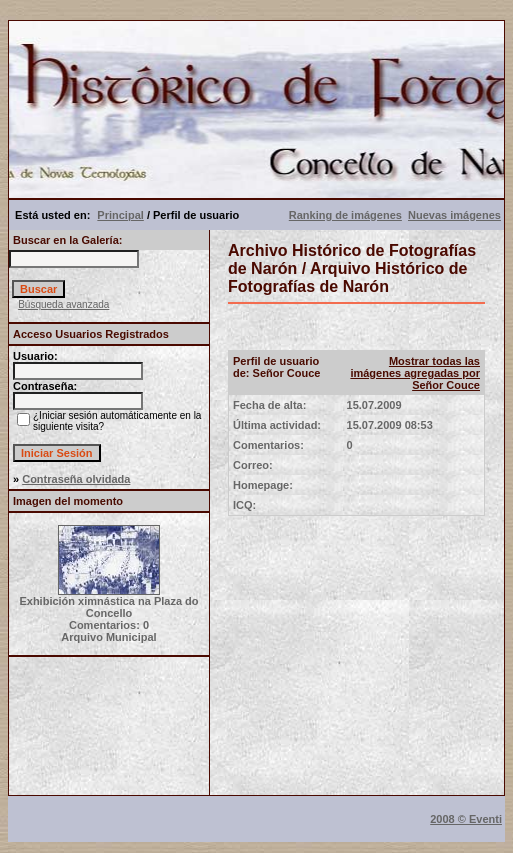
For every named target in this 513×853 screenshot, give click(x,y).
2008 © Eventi (466, 819)
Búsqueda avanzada (63, 304)
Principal (120, 215)
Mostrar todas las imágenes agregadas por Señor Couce (415, 373)
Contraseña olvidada (76, 479)
